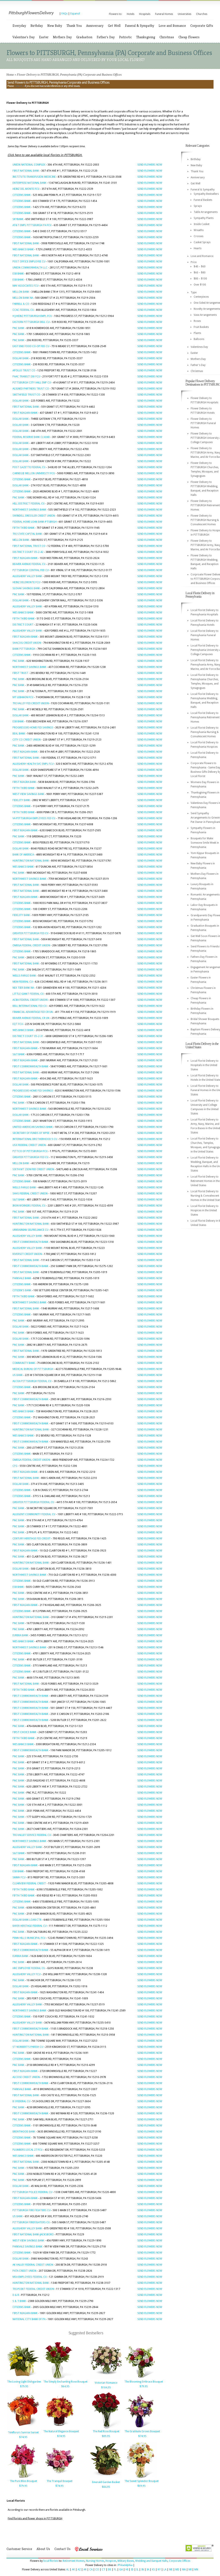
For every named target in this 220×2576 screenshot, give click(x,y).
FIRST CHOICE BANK (24, 1732)
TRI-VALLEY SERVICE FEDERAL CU (32, 1835)
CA (91, 2569)
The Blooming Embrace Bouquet (143, 2381)
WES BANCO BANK (23, 249)
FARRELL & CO (21, 303)
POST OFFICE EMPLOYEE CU (29, 261)
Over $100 (200, 284)
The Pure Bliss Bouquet (23, 2481)
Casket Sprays (202, 242)
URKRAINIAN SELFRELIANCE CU (30, 1229)
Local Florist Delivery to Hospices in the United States (204, 1210)
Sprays (198, 205)
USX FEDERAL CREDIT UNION (29, 1145)
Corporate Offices (179, 2560)
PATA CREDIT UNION (24, 2270)
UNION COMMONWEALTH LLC (30, 267)
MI (190, 2569)
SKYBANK (18, 219)
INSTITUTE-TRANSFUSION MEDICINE (34, 176)
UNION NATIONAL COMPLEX (29, 164)
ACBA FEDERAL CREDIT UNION (30, 999)
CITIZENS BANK (22, 194)
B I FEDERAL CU (21, 2101)
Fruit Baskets (201, 327)
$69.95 (141, 2485)
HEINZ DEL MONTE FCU (26, 188)
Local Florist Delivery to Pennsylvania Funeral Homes (204, 635)
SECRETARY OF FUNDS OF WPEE (31, 1133)
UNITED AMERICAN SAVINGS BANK (33, 1126)
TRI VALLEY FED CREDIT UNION (31, 703)
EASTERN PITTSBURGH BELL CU (31, 322)
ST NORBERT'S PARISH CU (28, 2046)
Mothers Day (62, 37)
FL (115, 2569)
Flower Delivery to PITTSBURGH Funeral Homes (203, 423)
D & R (16, 2295)
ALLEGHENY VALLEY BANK (27, 576)
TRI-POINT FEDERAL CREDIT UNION (33, 2288)
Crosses (198, 236)
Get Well (114, 25)
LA (164, 2569)
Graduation (84, 37)
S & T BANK (19, 2301)
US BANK (18, 1375)
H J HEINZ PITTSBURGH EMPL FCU (32, 316)
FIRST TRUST (20, 673)
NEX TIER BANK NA (23, 987)
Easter (44, 37)
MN (196, 2569)
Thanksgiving (145, 37)
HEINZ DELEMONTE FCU (26, 582)
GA (121, 2569)
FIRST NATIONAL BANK (26, 170)
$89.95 (106, 2436)
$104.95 (106, 2387)
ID (132, 2569)
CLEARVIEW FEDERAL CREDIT (29, 1883)
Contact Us (62, 2549)
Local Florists (16, 2500)
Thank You (74, 25)
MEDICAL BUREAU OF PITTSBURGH (33, 1369)
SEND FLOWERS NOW (149, 164)
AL (67, 2569)
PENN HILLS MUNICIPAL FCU (29, 1937)
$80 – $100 (200, 278)
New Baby (54, 25)
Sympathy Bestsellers (206, 193)
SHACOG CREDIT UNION (27, 642)
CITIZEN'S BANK (22, 1290)
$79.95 (24, 2386)
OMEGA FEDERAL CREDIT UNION (31, 945)
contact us (19, 86)
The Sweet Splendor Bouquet (141, 2481)
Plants (197, 333)
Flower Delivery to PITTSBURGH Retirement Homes (205, 505)
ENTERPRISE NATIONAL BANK (29, 182)
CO (97, 2569)
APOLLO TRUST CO (24, 370)
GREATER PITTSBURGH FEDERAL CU (33, 1502)
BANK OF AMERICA (23, 854)
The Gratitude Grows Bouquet (142, 2431)
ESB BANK (18, 273)
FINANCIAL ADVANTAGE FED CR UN (33, 1011)
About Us (43, 2549)
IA (148, 2569)
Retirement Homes (74, 2560)
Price (193, 262)
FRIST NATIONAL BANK (26, 1072)
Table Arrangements (206, 212)
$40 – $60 (200, 266)
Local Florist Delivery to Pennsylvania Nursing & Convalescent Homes (205, 732)
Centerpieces (201, 296)
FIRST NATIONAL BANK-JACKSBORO (33, 2234)
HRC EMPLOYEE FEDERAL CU (29, 1968)
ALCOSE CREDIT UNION (26, 2077)
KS (153, 2569)
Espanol (75, 13)
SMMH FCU (19, 1877)
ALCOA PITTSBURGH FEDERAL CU (32, 1381)
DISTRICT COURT (23, 624)
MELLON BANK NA (23, 297)
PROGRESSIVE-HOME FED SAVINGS (33, 727)
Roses (197, 320)
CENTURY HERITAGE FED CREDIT (31, 1538)
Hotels (130, 14)
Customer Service (19, 2549)
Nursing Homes (95, 2560)
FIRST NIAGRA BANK (24, 782)
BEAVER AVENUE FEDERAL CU (29, 564)
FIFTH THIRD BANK (24, 527)
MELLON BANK (21, 291)
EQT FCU (18, 1024)
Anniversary (95, 25)
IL (137, 2569)
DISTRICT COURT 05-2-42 (28, 552)
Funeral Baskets (203, 199)
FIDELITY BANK (21, 800)
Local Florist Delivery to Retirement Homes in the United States (205, 1181)
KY (159, 2569)
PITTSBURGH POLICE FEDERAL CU (32, 2192)
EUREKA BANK (20, 1635)
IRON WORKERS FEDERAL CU (29, 1205)
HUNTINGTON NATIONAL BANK (31, 860)
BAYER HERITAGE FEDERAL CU (30, 1925)
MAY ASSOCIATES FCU (25, 285)
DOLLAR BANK (21, 358)
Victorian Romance (106, 2382)
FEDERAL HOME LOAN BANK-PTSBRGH (35, 521)
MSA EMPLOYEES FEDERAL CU (30, 2276)
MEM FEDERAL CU (23, 981)
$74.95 (23, 2437)
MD (177, 2569)
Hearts (197, 248)
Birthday (36, 25)
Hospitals (144, 14)
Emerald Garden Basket (106, 2482)
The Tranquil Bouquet (59, 2481)
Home (10, 74)
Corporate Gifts (201, 25)
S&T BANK (19, 1054)
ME (171, 2569)
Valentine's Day (24, 37)
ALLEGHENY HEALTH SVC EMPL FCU (33, 763)
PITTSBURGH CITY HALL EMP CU (32, 382)
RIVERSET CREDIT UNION (27, 1254)
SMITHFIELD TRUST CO (26, 394)
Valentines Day (199, 346)
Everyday (19, 25)
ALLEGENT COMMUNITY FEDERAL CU (34, 1514)
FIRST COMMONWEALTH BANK (30, 1066)
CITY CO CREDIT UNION (27, 739)
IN (142, 2569)
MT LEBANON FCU (23, 697)
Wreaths (199, 230)
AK (73, 2569)
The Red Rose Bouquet (106, 2431)
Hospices (110, 2560)
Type (193, 292)
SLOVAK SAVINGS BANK (26, 588)
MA (184, 2569)
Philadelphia (125, 2565)
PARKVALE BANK (22, 1278)
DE (109, 2569)
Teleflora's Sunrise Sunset (23, 2432)
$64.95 (65, 2386)
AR (84, 2569)
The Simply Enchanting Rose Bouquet (65, 2381)
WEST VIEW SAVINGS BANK (28, 794)
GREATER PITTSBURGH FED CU (31, 933)
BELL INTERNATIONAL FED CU (30, 1005)
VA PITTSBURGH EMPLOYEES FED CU (34, 818)
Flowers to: (115, 14)
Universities (184, 14)
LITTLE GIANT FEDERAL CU (28, 993)
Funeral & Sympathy (139, 25)
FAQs (64, 13)
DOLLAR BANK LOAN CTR (27, 1919)
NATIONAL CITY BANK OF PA (29, 2319)
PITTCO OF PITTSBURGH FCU (30, 1151)
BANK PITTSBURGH (24, 648)
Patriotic (125, 37)
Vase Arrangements (205, 314)
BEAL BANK (19, 733)
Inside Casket (201, 224)
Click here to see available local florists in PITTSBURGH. (45, 155)
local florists (50, 2560)
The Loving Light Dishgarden (24, 2381)
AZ (79, 2569)
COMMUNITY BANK (24, 1363)
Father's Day (106, 37)
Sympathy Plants (204, 218)
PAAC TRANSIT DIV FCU (26, 376)
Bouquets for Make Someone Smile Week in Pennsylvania (205, 843)
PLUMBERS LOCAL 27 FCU (27, 2149)
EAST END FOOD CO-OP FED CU (31, 346)
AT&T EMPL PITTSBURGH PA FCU (32, 225)
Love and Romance (172, 25)
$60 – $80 (200, 272)
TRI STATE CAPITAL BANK (27, 533)
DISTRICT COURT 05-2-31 (28, 1036)
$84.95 (106, 2486)
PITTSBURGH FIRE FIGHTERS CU (31, 2210)
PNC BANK (18, 328)
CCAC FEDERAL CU (23, 309)
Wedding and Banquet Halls (151, 2560)
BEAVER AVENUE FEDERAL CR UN (31, 1018)
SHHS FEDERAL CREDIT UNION (30, 1193)
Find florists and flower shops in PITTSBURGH (35, 2518)
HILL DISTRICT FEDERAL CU (29, 503)
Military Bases (126, 2560)
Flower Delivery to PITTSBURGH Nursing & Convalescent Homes (205, 520)
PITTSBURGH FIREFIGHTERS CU (31, 2222)
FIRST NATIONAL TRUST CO (29, 545)
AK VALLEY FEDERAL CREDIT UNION (33, 2264)
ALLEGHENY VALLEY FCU (27, 1974)
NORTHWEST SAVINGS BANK (29, 509)
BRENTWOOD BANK (24, 2131)
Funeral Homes (164, 14)
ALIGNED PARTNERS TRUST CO (31, 388)
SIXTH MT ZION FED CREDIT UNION (33, 1169)
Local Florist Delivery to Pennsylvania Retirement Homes (205, 717)
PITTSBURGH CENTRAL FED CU (31, 570)
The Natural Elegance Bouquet (61, 2431)
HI (127, 2569)
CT (103, 2569)
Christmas (166, 37)
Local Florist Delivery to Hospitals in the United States (204, 1065)
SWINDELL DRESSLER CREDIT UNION (34, 515)
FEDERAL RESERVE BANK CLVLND (31, 437)
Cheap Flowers (189, 37)
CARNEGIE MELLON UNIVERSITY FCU (34, 473)
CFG (15, 1465)
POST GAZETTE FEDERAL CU (29, 467)
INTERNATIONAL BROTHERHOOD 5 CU (35, 1139)
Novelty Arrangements (207, 308)
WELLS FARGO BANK (24, 975)
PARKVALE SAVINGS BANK (27, 2246)
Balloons (199, 339)
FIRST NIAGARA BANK (25, 412)
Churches (201, 14)
